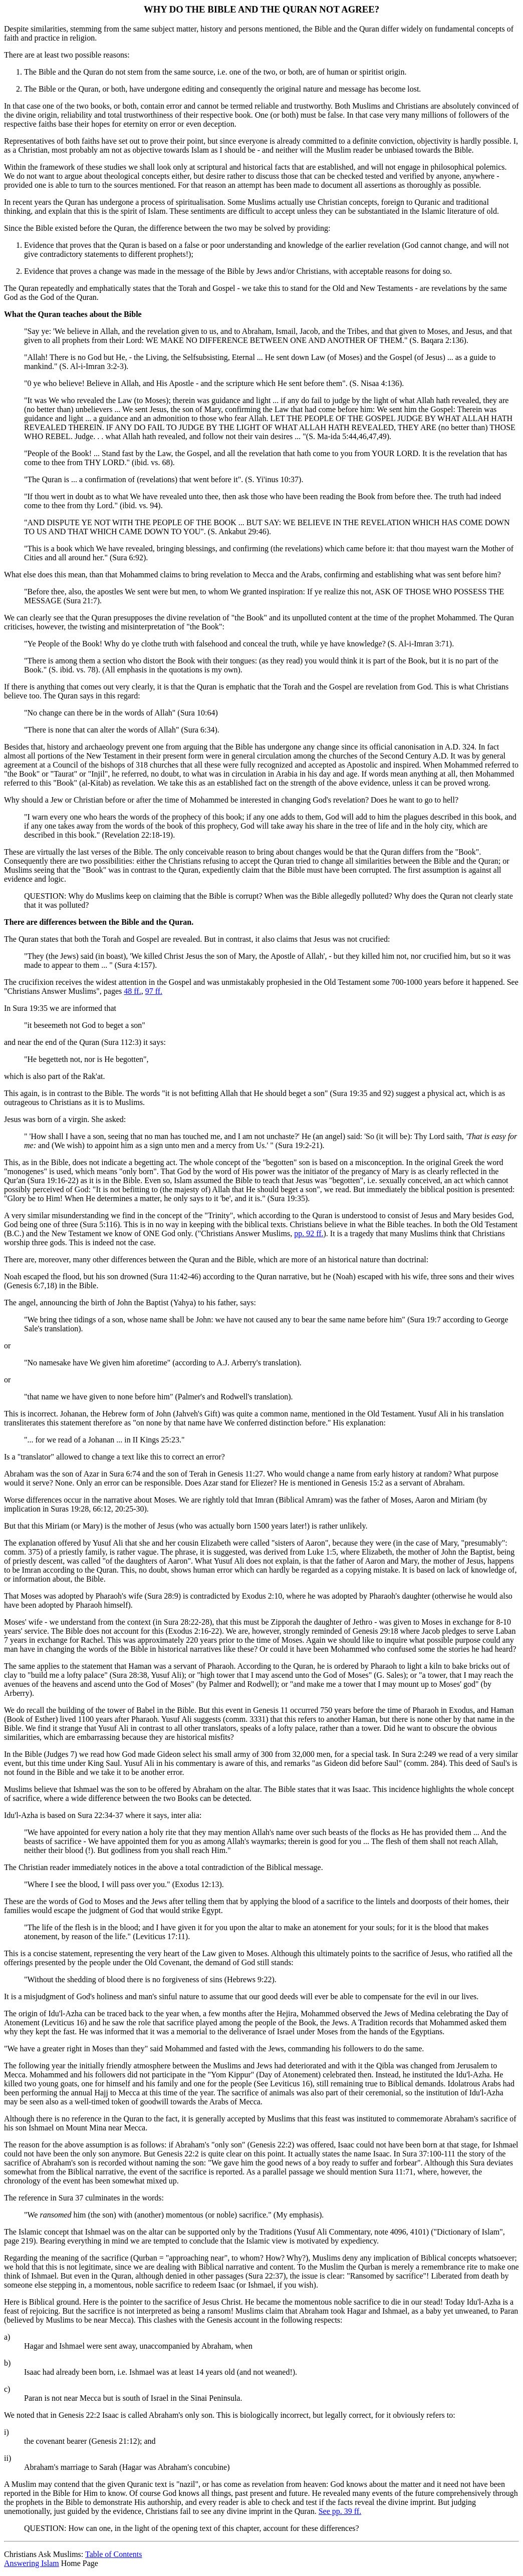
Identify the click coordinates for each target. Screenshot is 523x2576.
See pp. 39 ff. (340, 2511)
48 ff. (132, 991)
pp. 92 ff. (308, 1233)
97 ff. (153, 991)
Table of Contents (113, 2554)
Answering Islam (31, 2563)
